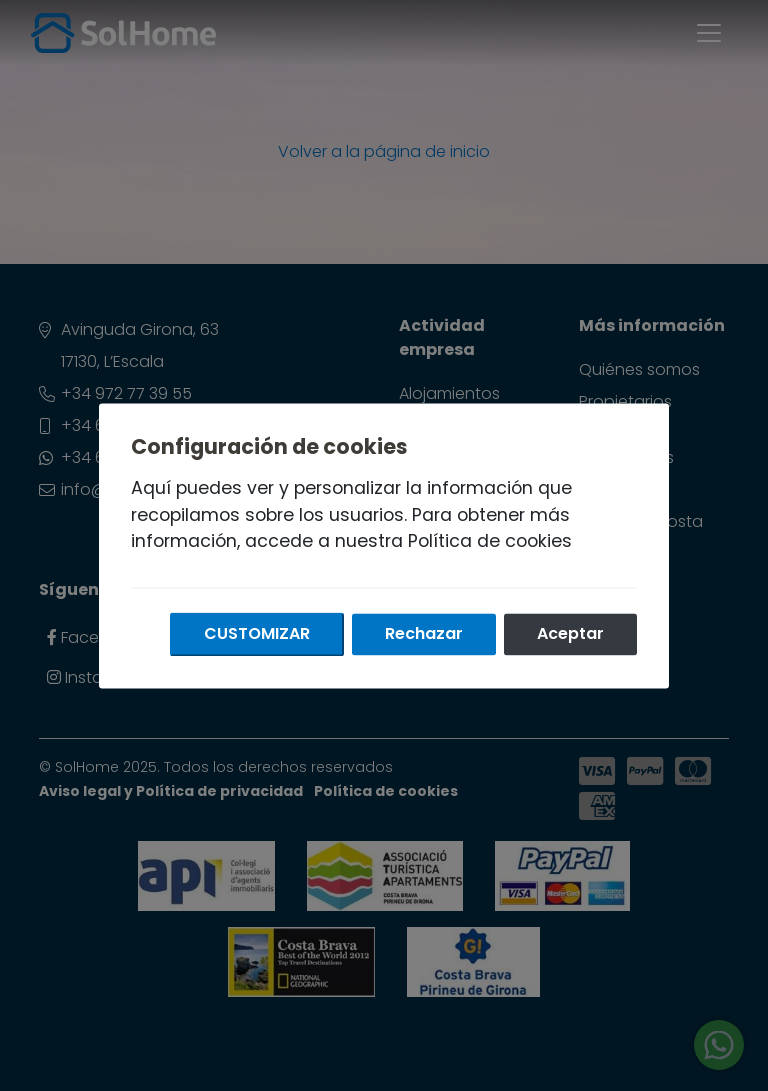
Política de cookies (490, 542)
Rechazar (424, 634)
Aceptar (570, 634)
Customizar (257, 633)
